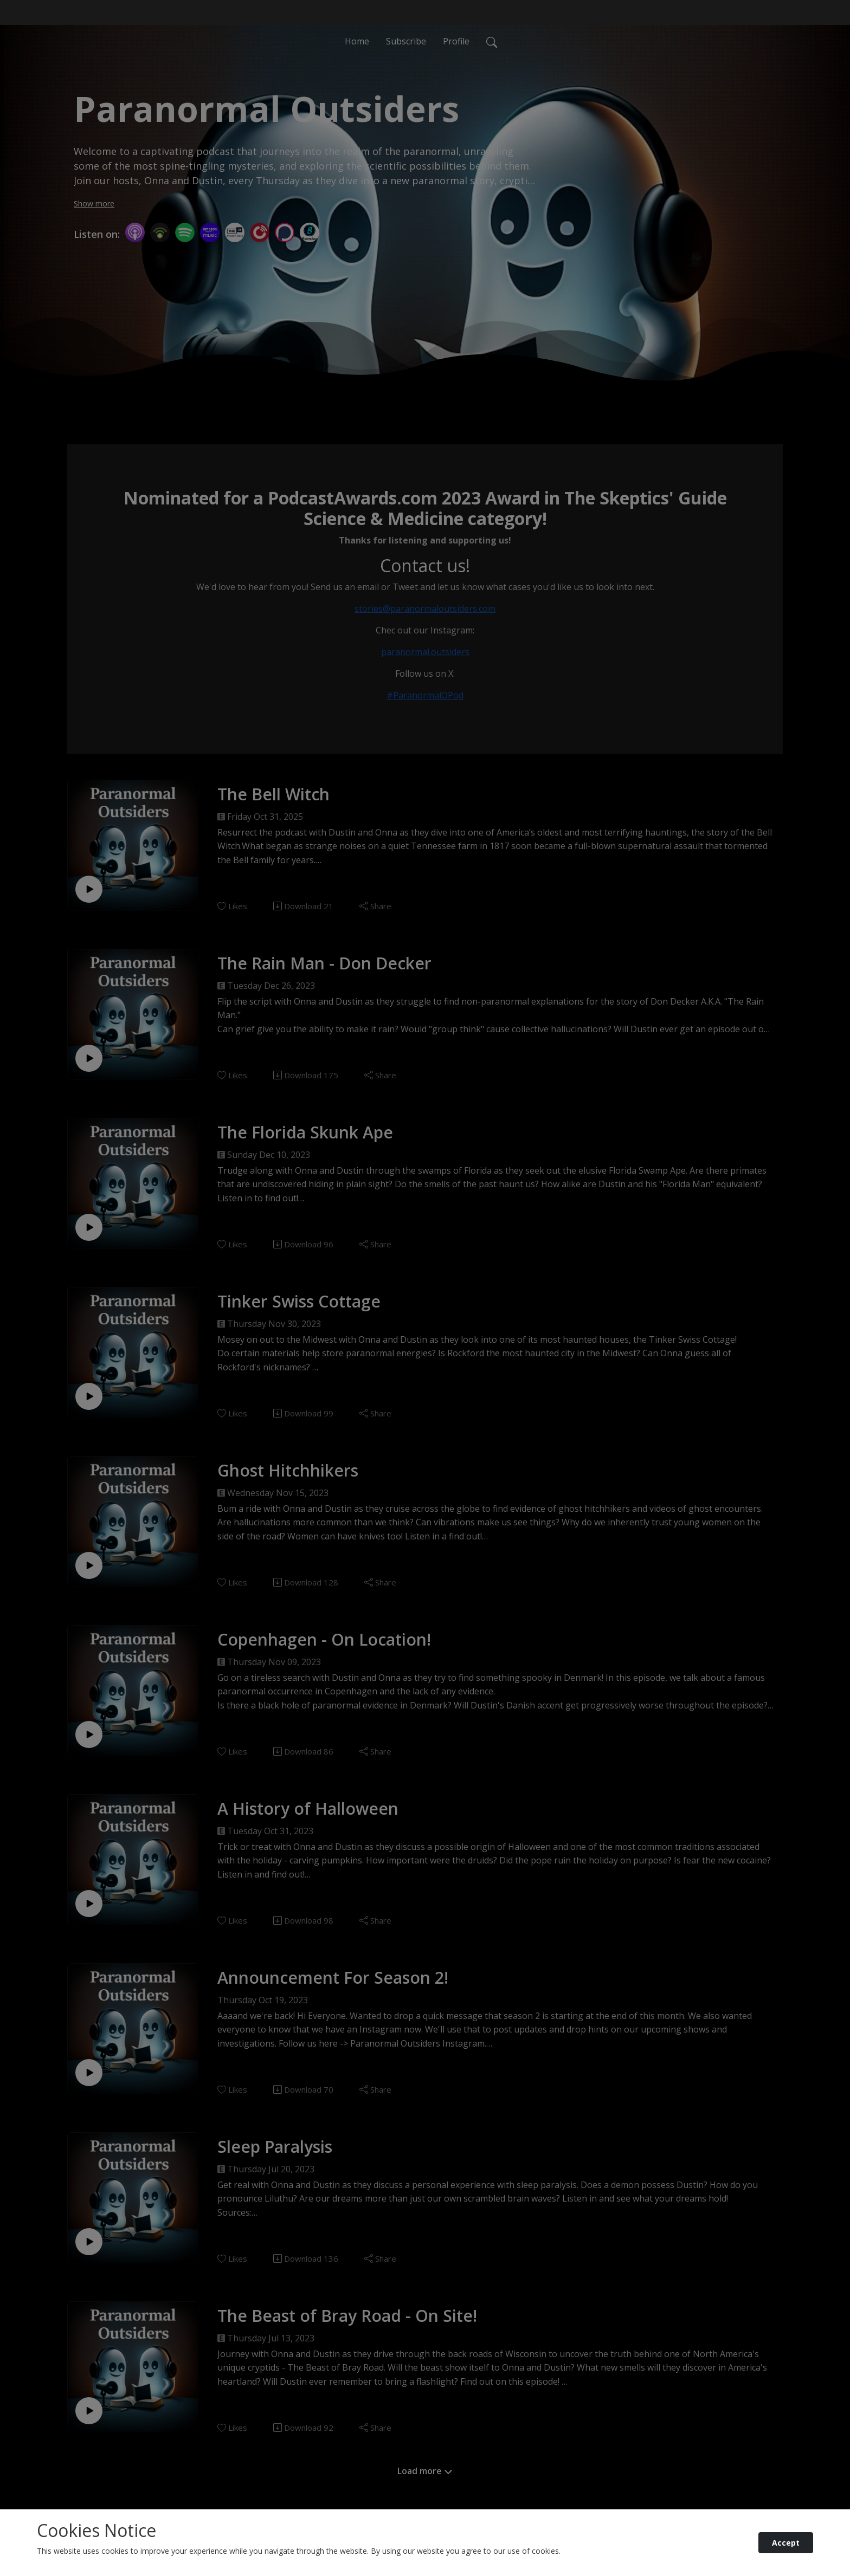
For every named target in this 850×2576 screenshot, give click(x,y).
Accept (786, 2543)
